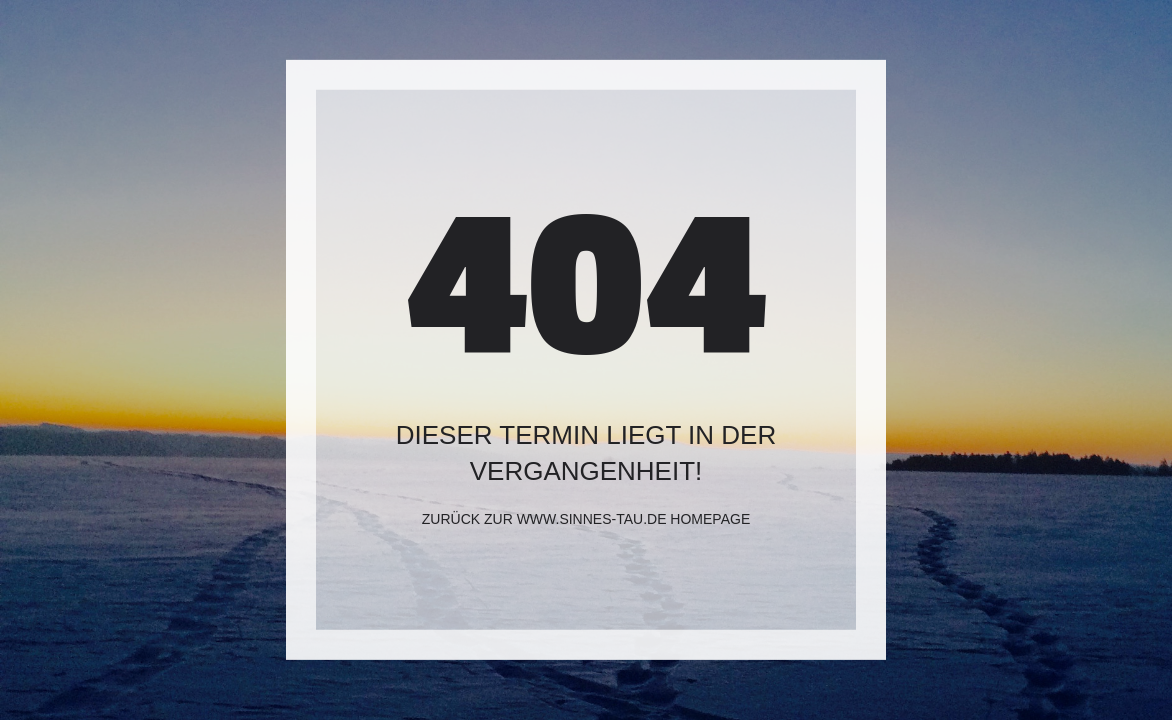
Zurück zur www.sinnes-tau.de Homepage (586, 519)
